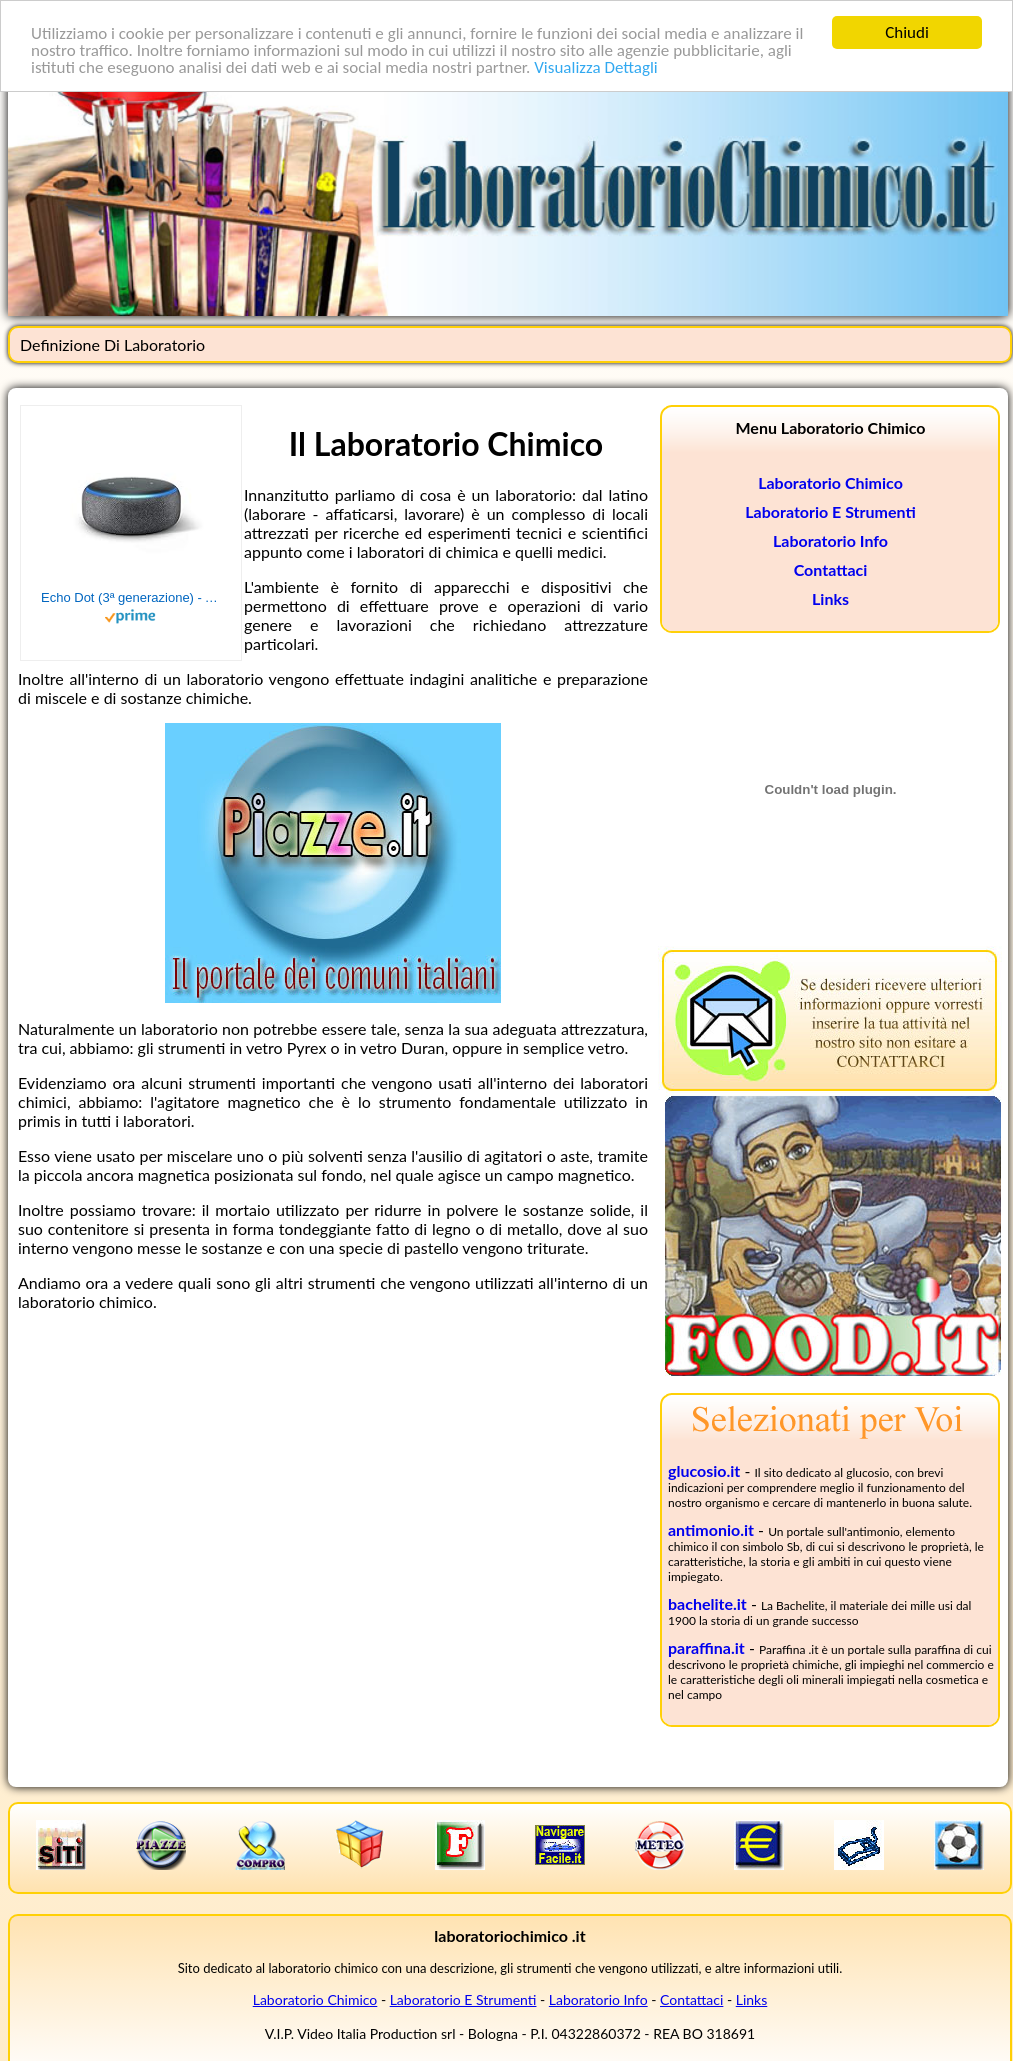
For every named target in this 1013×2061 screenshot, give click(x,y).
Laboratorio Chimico (830, 482)
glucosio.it (704, 1470)
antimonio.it (711, 1529)
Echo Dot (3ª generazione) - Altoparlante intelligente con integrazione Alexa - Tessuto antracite (131, 597)
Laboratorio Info (830, 540)
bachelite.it (707, 1603)
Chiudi (907, 32)
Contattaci (831, 569)
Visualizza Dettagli (596, 67)
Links (830, 598)
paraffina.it (706, 1647)
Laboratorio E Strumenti (830, 511)
